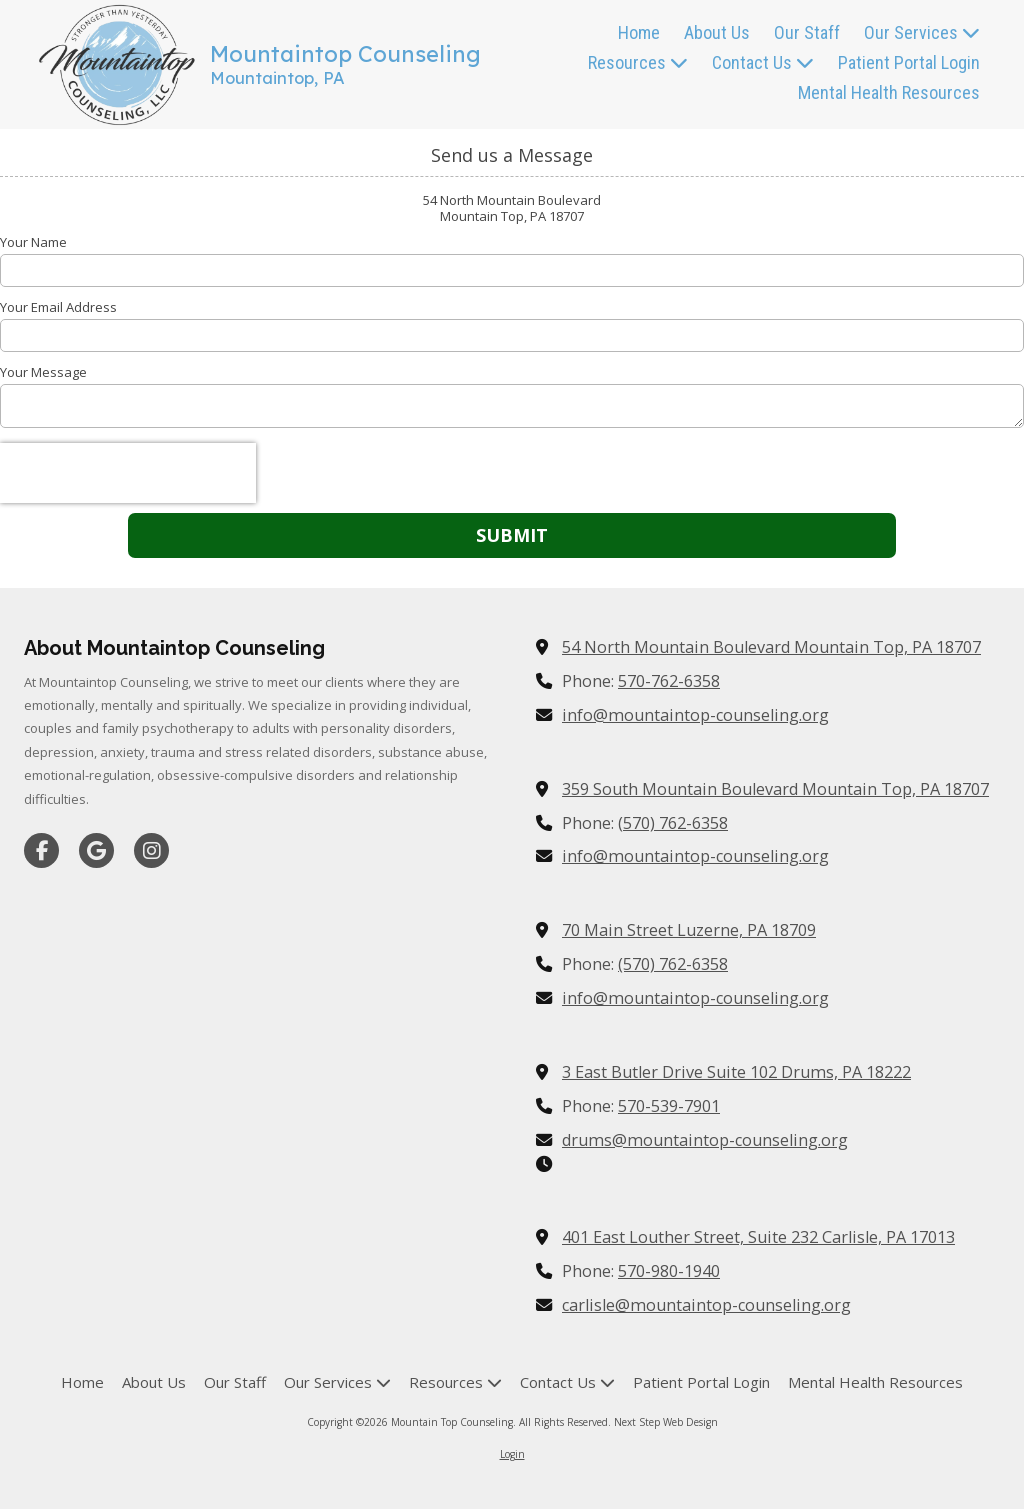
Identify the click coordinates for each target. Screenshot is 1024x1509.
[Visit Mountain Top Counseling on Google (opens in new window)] (96, 850)
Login (512, 1454)
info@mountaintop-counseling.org (695, 715)
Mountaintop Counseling (345, 54)
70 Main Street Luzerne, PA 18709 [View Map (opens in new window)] (689, 930)
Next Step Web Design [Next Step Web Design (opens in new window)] (666, 1422)
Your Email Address (58, 307)
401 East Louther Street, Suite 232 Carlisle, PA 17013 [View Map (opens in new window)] (758, 1237)
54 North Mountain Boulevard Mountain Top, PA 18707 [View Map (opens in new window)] (771, 647)
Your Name (33, 242)
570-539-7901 (669, 1106)
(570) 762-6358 (673, 823)
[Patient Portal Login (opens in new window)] (909, 64)
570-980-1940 (669, 1271)
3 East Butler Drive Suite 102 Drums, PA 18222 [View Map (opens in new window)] (736, 1072)
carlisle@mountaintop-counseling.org (706, 1305)
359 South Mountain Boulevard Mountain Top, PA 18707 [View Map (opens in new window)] (775, 789)
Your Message (43, 372)
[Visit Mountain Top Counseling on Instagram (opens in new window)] (151, 850)
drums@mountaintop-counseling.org (705, 1140)
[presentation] (128, 473)
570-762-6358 (669, 681)
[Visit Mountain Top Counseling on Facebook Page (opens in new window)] (41, 850)
